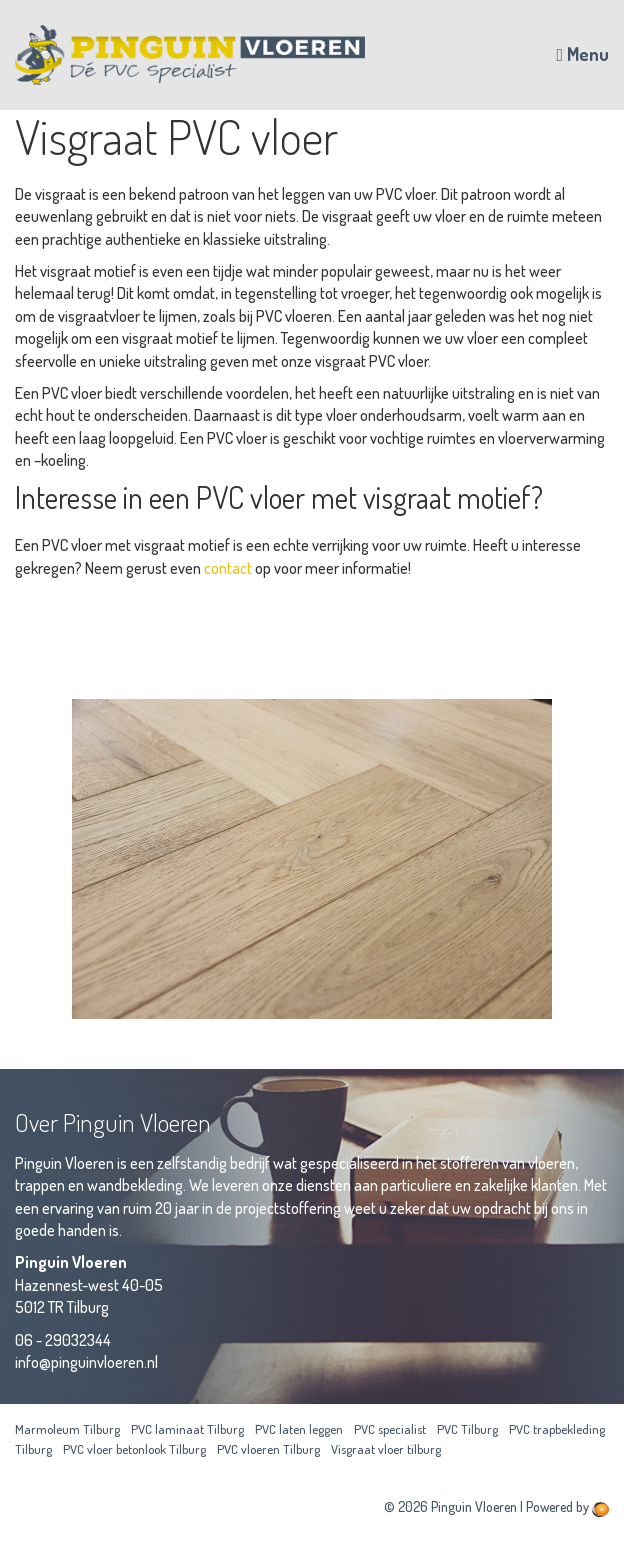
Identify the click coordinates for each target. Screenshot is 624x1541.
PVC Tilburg (467, 1429)
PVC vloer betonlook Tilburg (134, 1449)
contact (228, 568)
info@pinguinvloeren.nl (86, 1362)
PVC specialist (390, 1429)
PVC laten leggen (299, 1429)
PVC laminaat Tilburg (187, 1429)
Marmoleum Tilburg (67, 1429)
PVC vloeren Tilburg (268, 1449)
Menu (582, 54)
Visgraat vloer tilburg (386, 1449)
